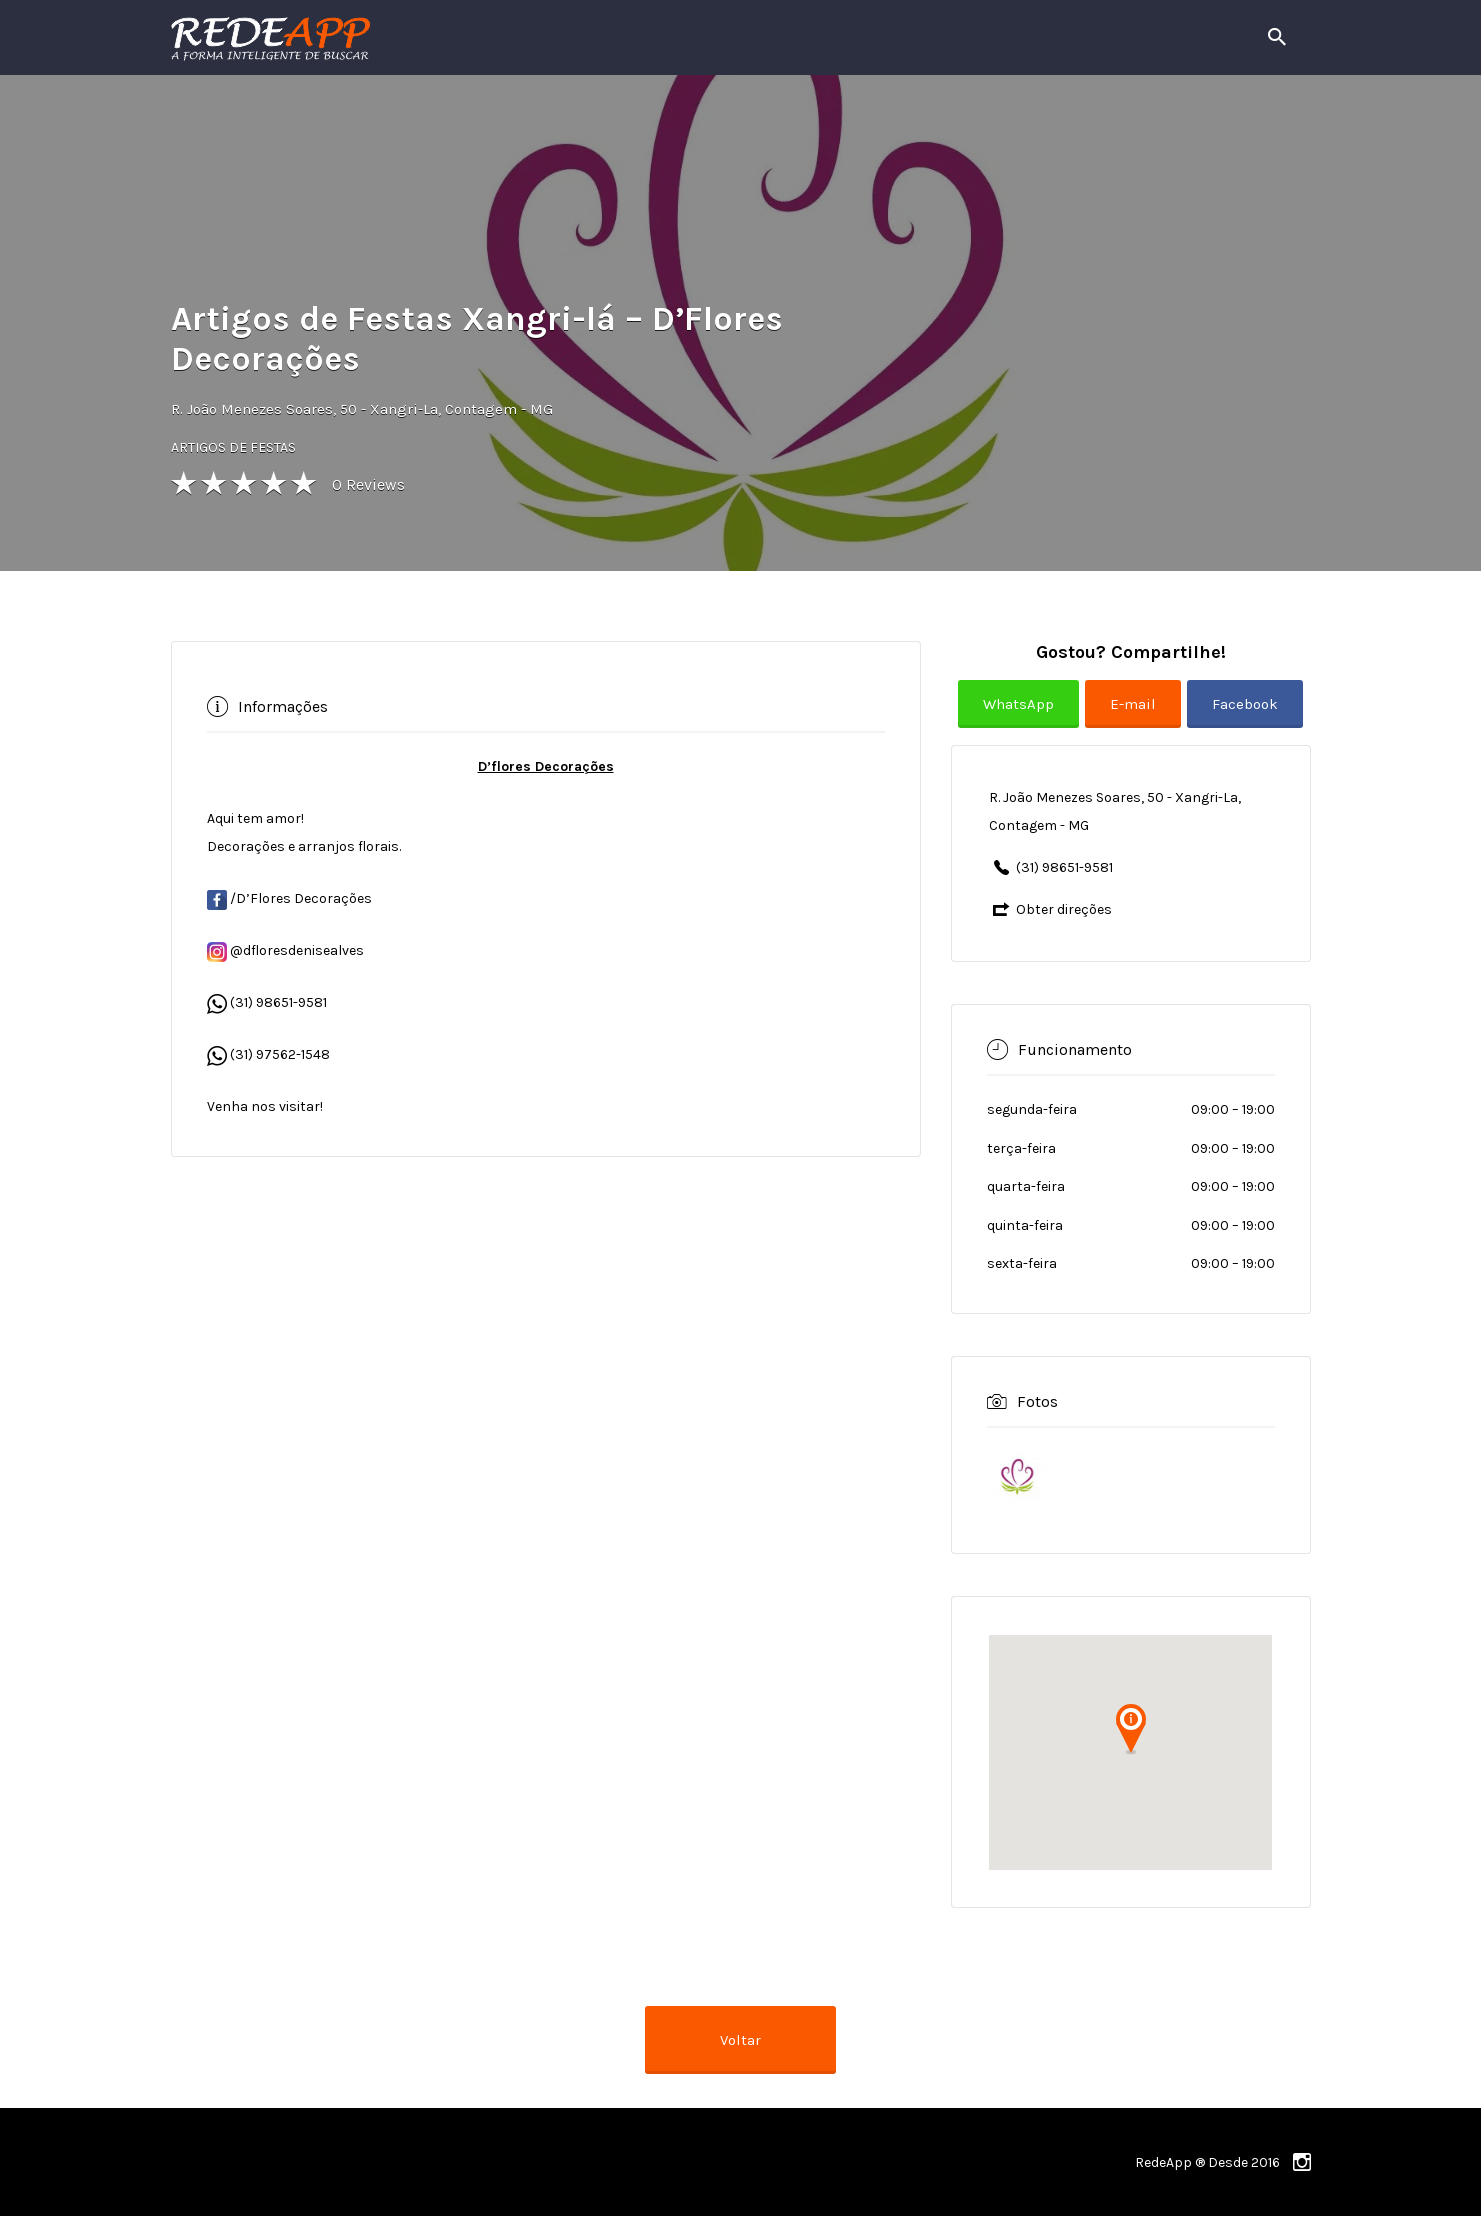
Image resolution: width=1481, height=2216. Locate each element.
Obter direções (1064, 909)
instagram (1302, 2162)
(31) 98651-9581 (278, 1002)
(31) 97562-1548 (280, 1054)
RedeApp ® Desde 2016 (1207, 2162)
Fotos (1037, 1401)
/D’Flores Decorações (289, 898)
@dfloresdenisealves (285, 950)
